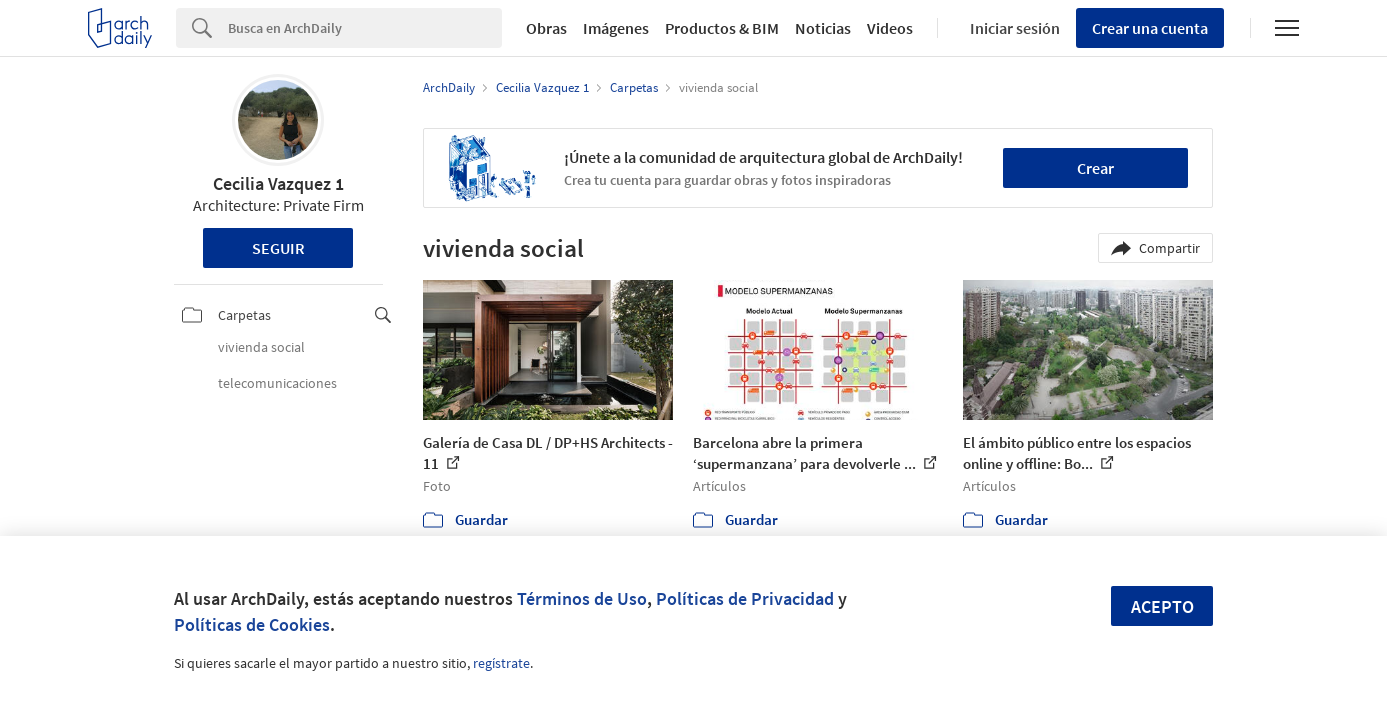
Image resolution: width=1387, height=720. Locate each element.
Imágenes (616, 28)
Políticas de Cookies (252, 624)
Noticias (823, 28)
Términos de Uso (582, 598)
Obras (546, 28)
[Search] (365, 28)
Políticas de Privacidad (745, 598)
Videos (890, 28)
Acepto (1162, 606)
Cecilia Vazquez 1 (278, 183)
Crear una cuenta (1150, 28)
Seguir (278, 248)
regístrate (501, 663)
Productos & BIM (722, 28)
